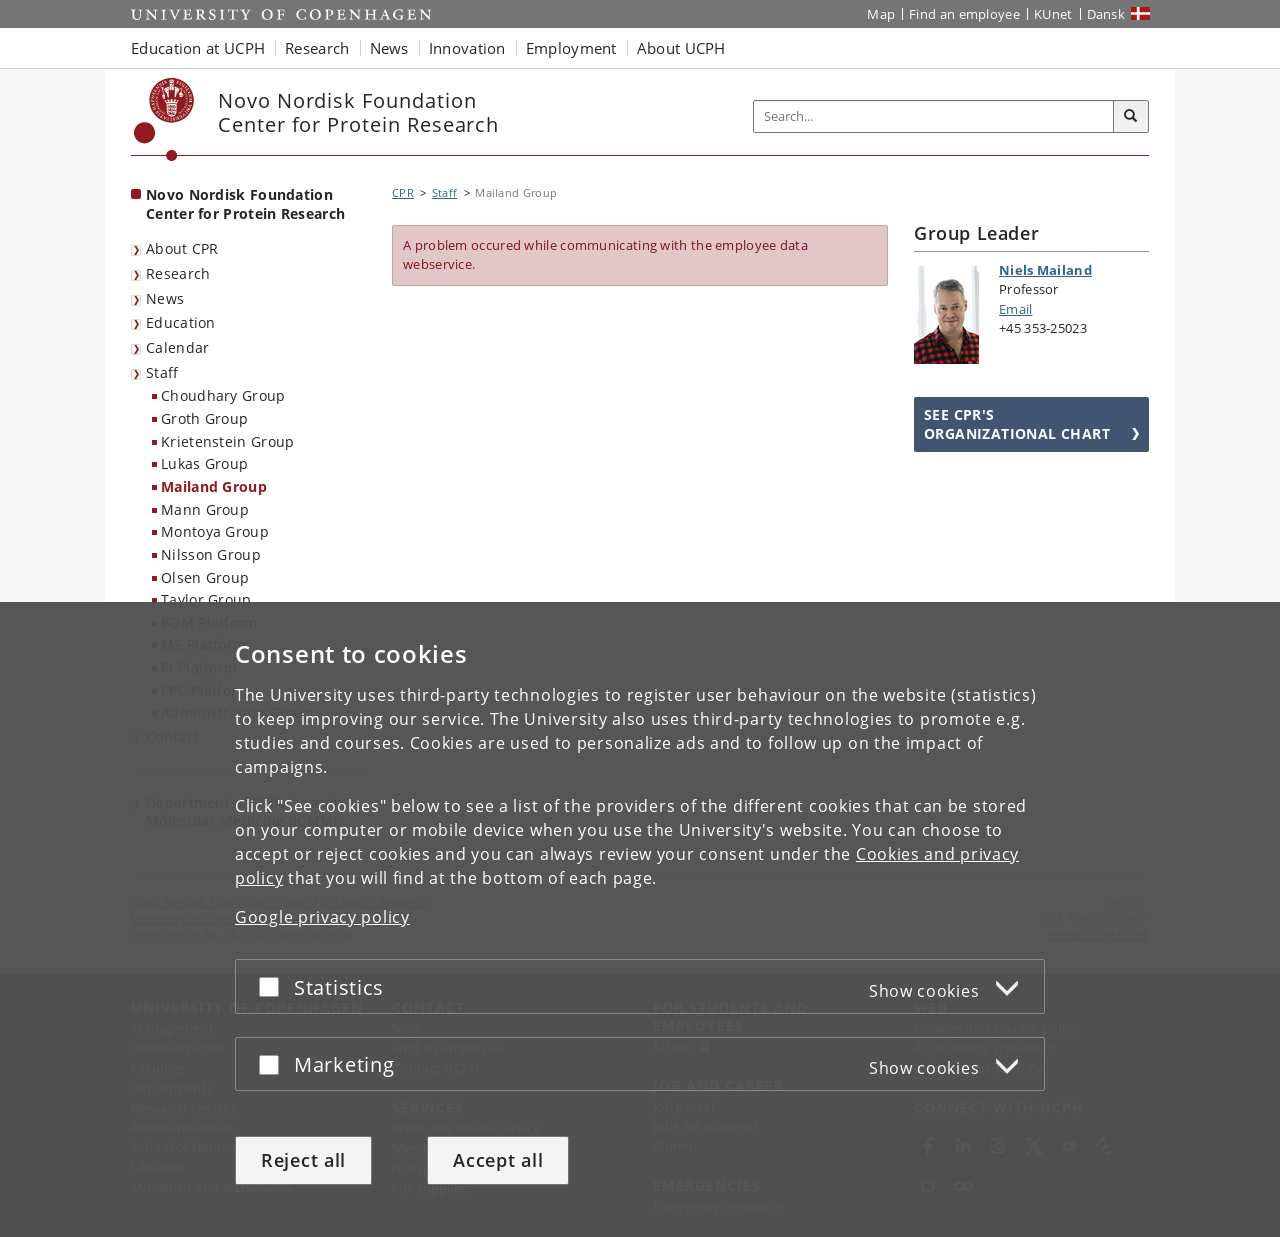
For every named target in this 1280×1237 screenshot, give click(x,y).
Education (181, 322)
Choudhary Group (223, 395)
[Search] (1131, 117)
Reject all (303, 1160)
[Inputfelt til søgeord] (934, 116)
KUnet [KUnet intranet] (1053, 14)
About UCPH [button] (681, 48)
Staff (162, 372)
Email (1016, 309)
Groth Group (204, 418)
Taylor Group (206, 599)
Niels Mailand (1045, 270)
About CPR (182, 248)
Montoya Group (215, 531)
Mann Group (205, 509)
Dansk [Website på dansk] (1106, 14)
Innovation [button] (467, 48)
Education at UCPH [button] (198, 48)
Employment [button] (571, 48)
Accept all (498, 1160)
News (165, 298)
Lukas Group (204, 463)
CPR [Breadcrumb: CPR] (403, 192)
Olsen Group (205, 577)
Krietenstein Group (227, 441)
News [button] (389, 48)
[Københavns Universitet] (164, 119)
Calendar (177, 347)
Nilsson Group (211, 554)
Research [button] (317, 48)
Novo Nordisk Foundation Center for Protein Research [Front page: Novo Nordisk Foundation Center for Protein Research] (245, 204)
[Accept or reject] (274, 986)
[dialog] (640, 919)
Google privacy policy (322, 917)
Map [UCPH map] (881, 14)
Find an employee (964, 14)
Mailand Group (214, 486)
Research (178, 273)
